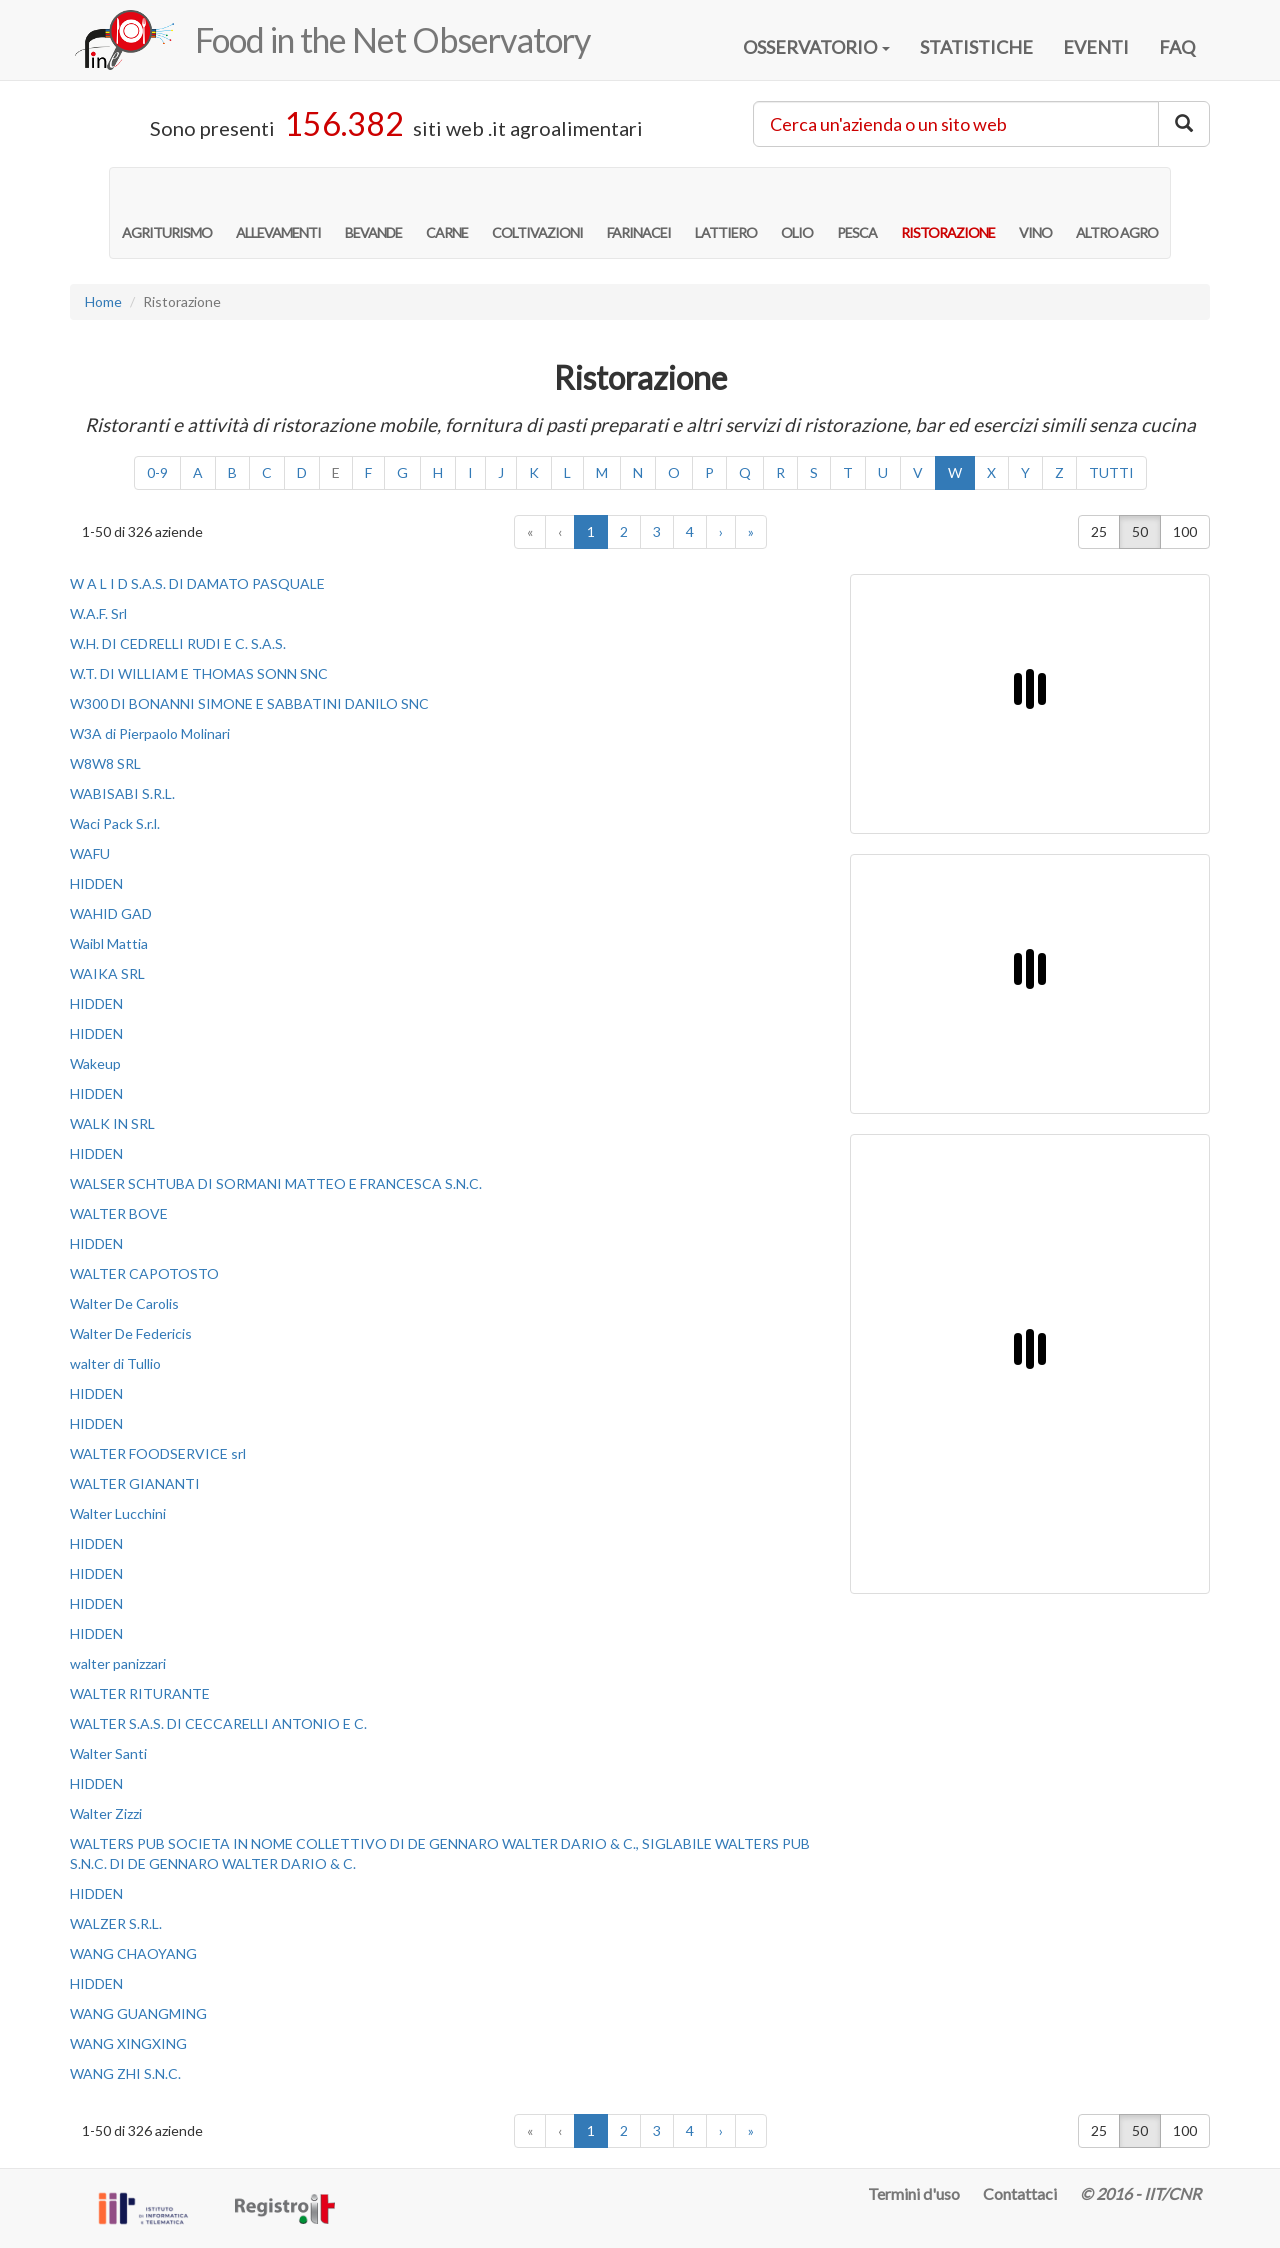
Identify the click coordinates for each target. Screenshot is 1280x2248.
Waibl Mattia (109, 943)
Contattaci (1020, 2193)
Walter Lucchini (118, 1513)
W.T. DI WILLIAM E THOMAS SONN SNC (199, 673)
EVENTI (1096, 47)
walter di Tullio (115, 1363)
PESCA (857, 212)
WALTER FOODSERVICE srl (158, 1453)
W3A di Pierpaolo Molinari (150, 733)
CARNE (447, 212)
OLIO (797, 212)
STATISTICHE (976, 47)
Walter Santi (108, 1753)
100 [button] (1185, 531)
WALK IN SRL (112, 1123)
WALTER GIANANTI (135, 1483)
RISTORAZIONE (948, 212)
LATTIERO (726, 212)
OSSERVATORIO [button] (816, 47)
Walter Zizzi (106, 1813)
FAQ (1177, 47)
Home (103, 301)
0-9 (157, 472)
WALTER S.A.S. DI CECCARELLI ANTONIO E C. (218, 1723)
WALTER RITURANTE (140, 1693)
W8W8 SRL (105, 763)
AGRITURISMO (167, 212)
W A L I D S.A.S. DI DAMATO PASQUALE (197, 583)
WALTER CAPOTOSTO (144, 1273)
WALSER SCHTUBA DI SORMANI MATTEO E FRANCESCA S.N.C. (276, 1183)
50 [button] (1140, 531)
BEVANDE (373, 212)
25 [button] (1099, 531)
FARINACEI (639, 212)
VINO (1035, 212)
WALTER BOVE (119, 1213)
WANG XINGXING (128, 2043)
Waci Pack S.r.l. (115, 823)
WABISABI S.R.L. (122, 793)
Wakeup (95, 1063)
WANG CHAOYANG (133, 1953)
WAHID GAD (111, 913)
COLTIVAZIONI (537, 212)
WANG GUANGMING (138, 2013)
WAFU (90, 853)
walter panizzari (118, 1663)
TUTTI (1111, 472)
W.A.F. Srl (98, 613)
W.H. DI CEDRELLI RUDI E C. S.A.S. (178, 643)
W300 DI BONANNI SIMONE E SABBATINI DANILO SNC (249, 703)
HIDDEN (96, 883)
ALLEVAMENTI (278, 212)
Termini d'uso (914, 2193)
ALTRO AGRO (1117, 212)
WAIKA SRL (107, 973)
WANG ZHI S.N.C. (125, 2073)
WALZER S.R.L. (116, 1923)
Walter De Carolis (124, 1303)
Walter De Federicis (131, 1333)
